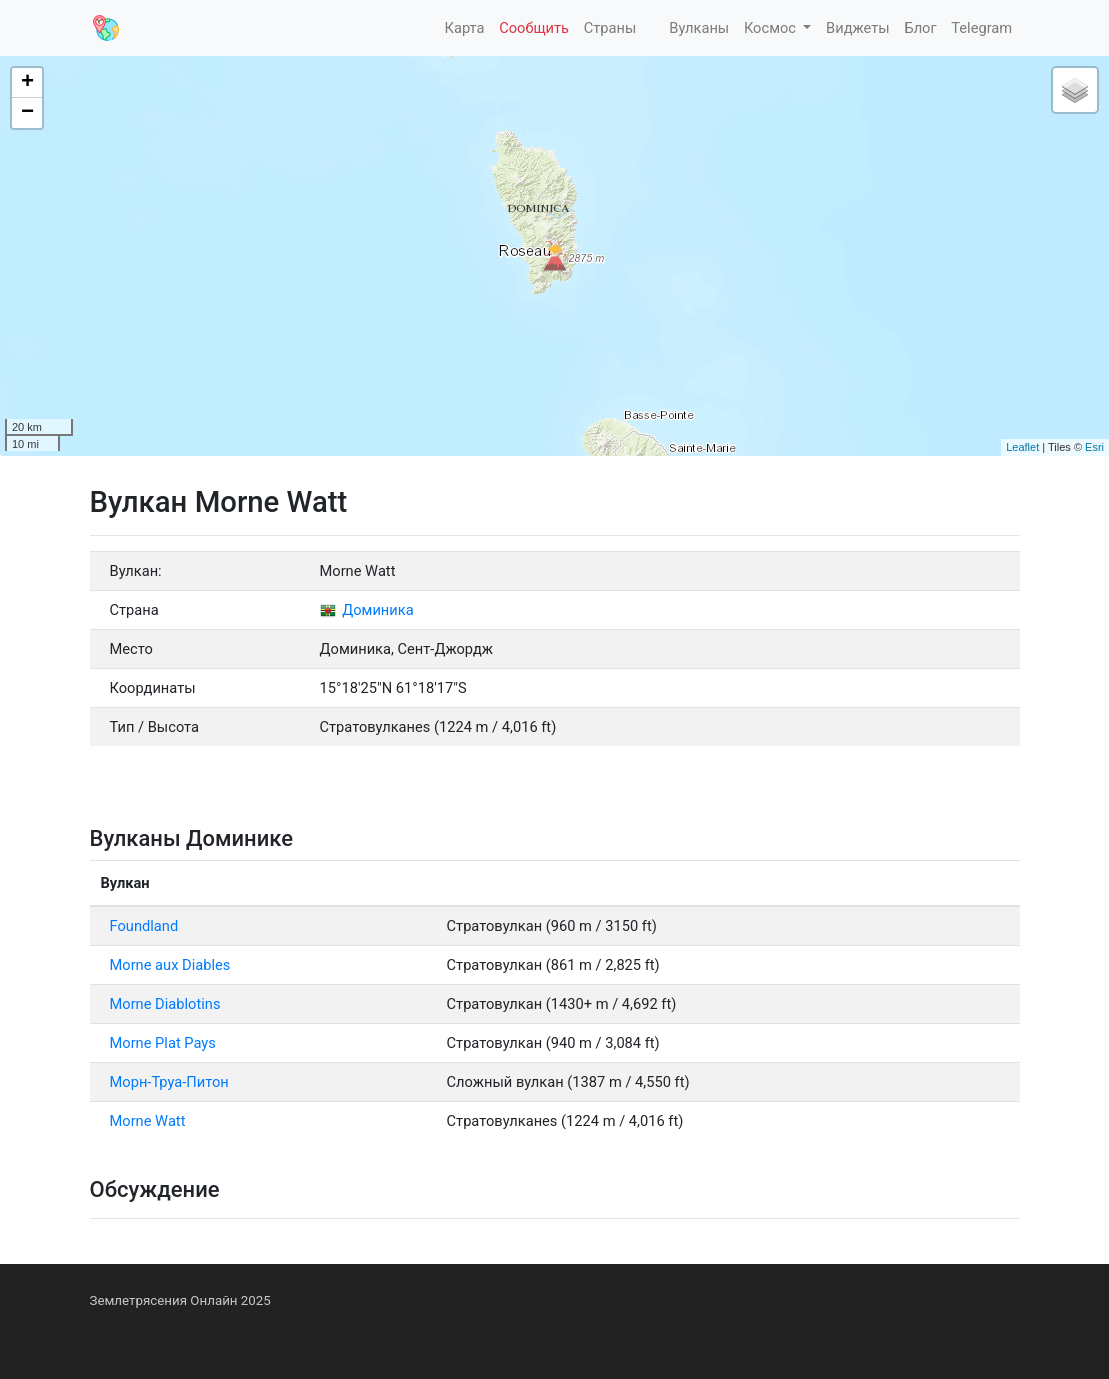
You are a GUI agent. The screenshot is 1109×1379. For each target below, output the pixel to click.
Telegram (981, 28)
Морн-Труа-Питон (169, 1082)
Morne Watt (148, 1121)
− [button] (27, 113)
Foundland (144, 926)
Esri (1094, 447)
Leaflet (1022, 447)
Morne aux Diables (170, 965)
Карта (463, 28)
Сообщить (534, 28)
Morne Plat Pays (163, 1043)
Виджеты (858, 28)
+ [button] (27, 83)
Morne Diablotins (165, 1004)
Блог (920, 28)
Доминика (367, 610)
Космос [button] (772, 28)
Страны (610, 28)
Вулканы (698, 28)
